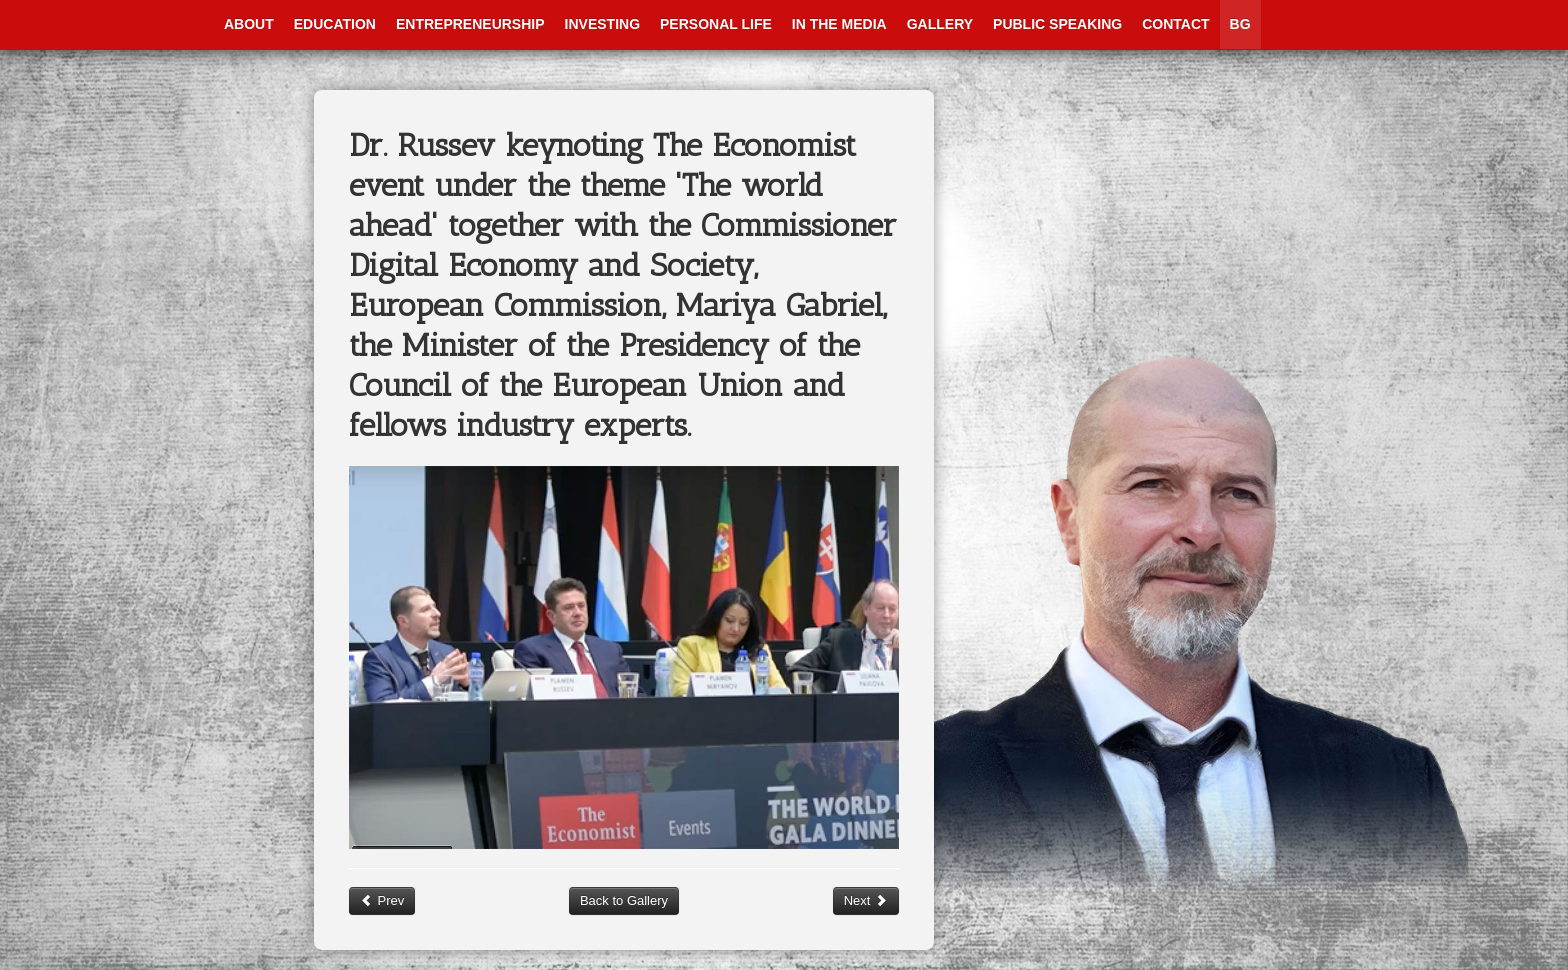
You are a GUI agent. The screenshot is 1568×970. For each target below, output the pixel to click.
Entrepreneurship (470, 24)
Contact (1175, 24)
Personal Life (716, 24)
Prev (382, 900)
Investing (602, 24)
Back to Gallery (624, 900)
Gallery (940, 24)
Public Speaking (1057, 24)
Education (335, 24)
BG (1240, 24)
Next (866, 900)
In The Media (839, 24)
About (249, 24)
